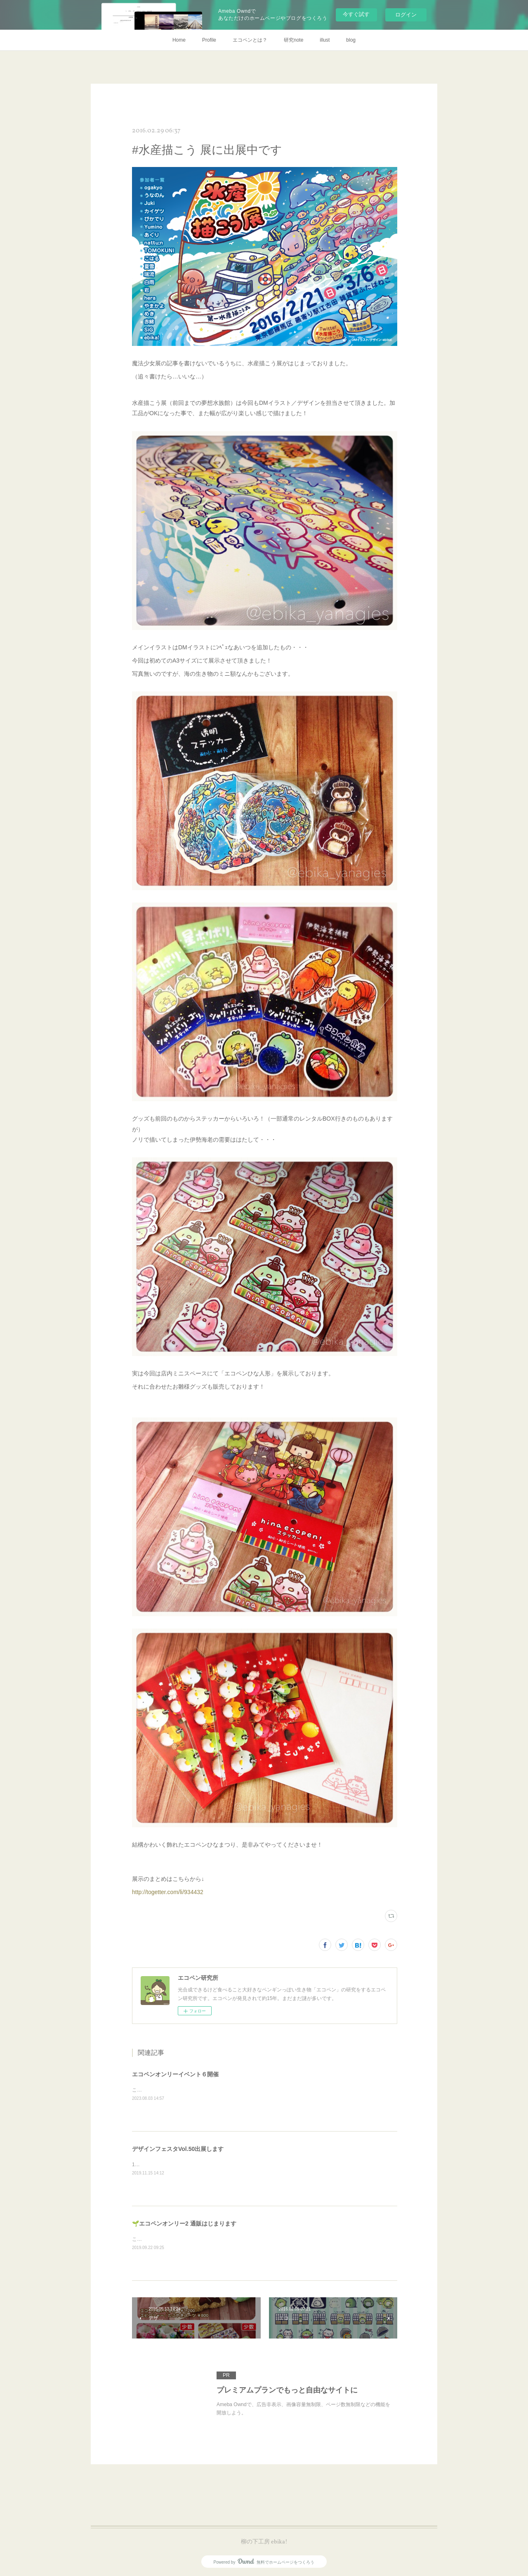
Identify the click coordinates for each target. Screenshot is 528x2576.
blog (351, 40)
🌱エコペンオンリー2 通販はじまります (184, 2223)
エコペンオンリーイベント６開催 (175, 2074)
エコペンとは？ (250, 40)
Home (179, 40)
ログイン (406, 15)
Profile (209, 40)
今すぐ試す (356, 14)
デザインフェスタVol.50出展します (178, 2149)
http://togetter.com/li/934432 (167, 1892)
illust (325, 40)
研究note (293, 40)
